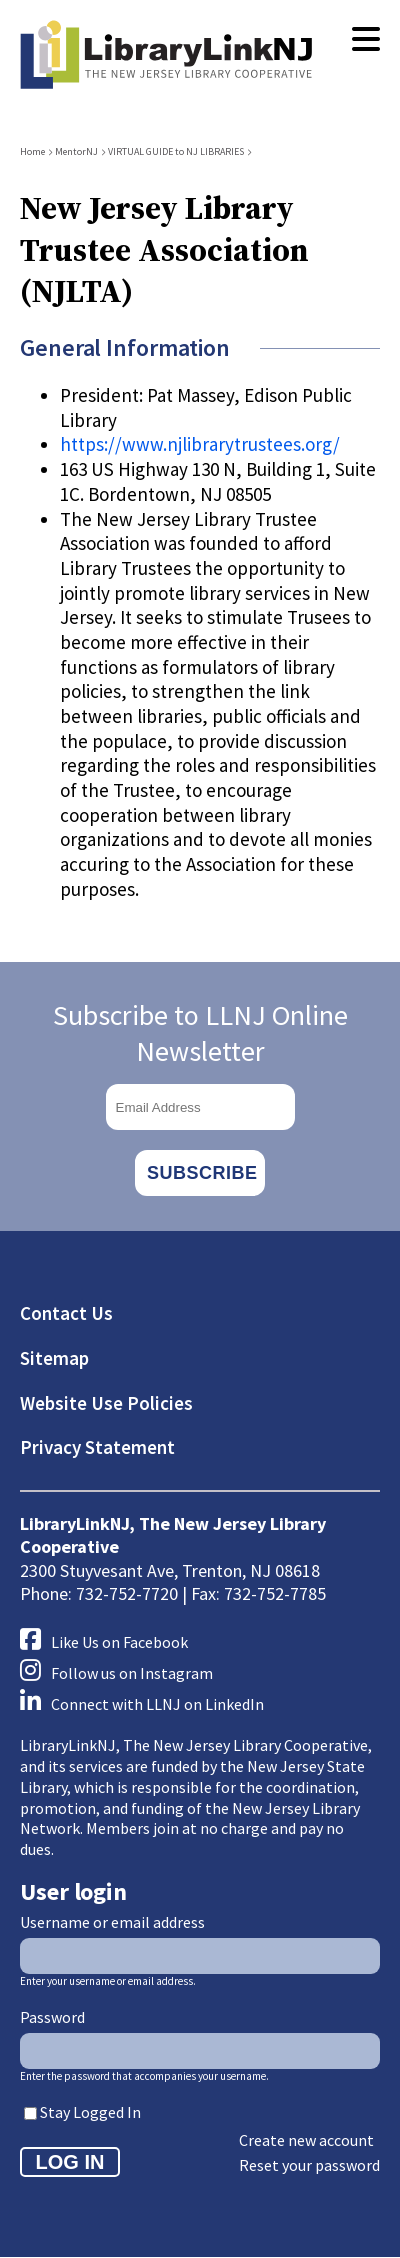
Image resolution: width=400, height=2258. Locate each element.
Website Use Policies (106, 1403)
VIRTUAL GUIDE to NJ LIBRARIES (176, 151)
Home (32, 151)
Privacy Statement (97, 1447)
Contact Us (66, 1313)
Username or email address (112, 1922)
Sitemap (54, 1358)
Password (52, 2017)
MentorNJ (76, 151)
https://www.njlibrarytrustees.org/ (200, 444)
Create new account (306, 2140)
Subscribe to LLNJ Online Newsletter (200, 1033)
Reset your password (309, 2165)
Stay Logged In (90, 2112)
